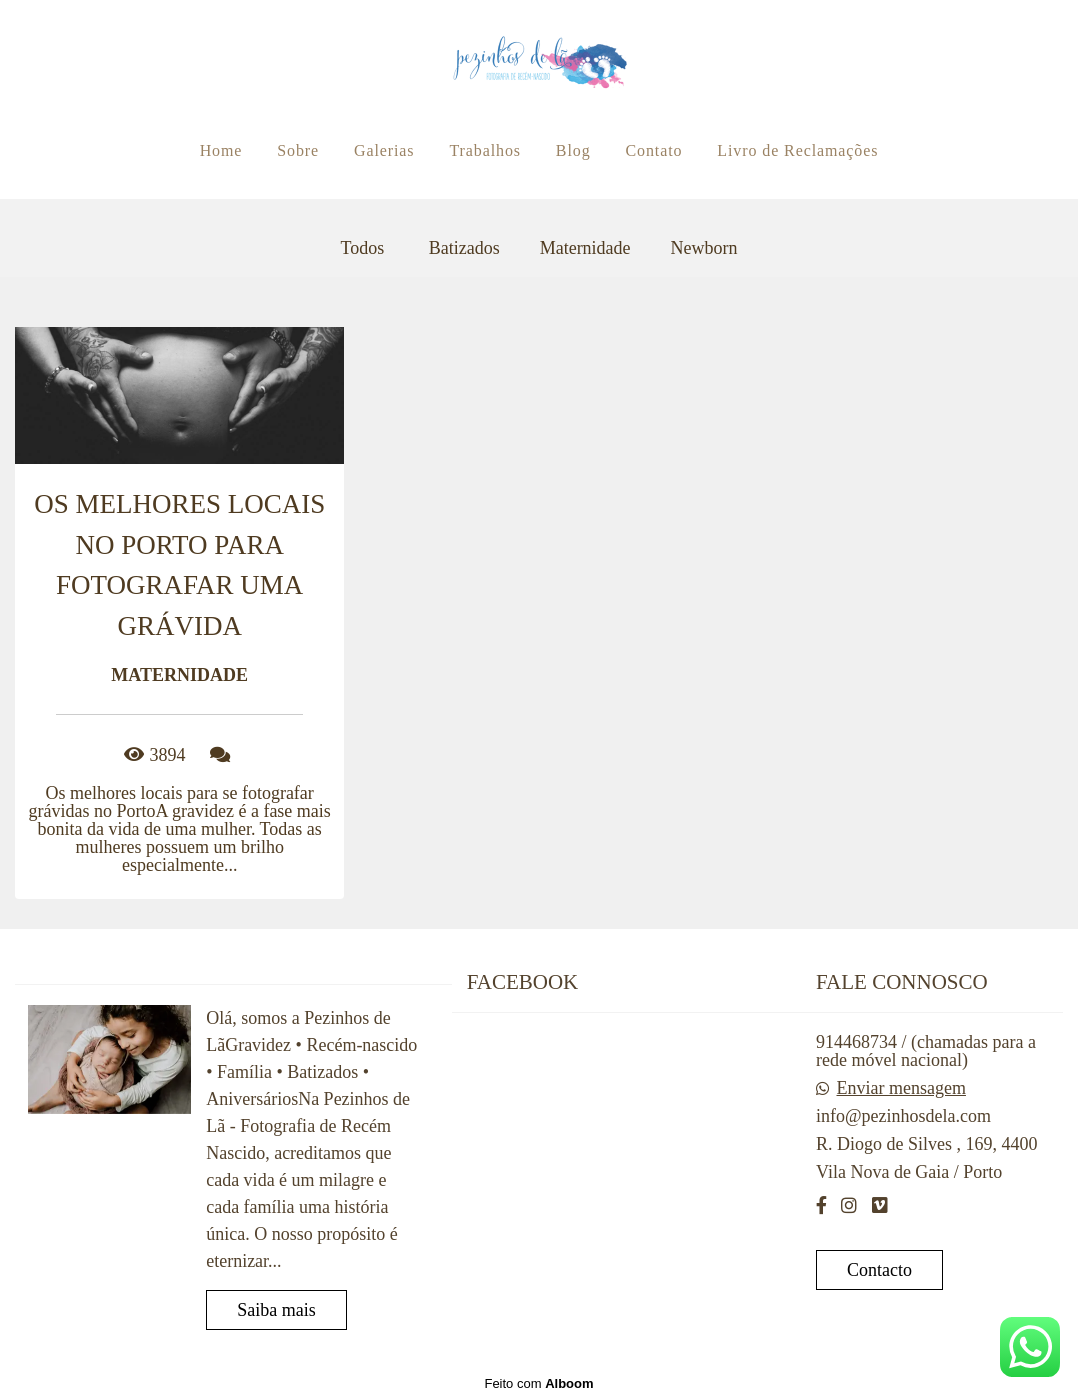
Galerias (384, 150)
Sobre (298, 150)
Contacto (879, 1270)
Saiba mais (276, 1310)
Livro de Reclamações (797, 150)
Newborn (704, 248)
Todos (362, 248)
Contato (653, 150)
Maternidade (585, 248)
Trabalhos (485, 150)
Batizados (464, 248)
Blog (573, 150)
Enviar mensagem (900, 1088)
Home (221, 150)
